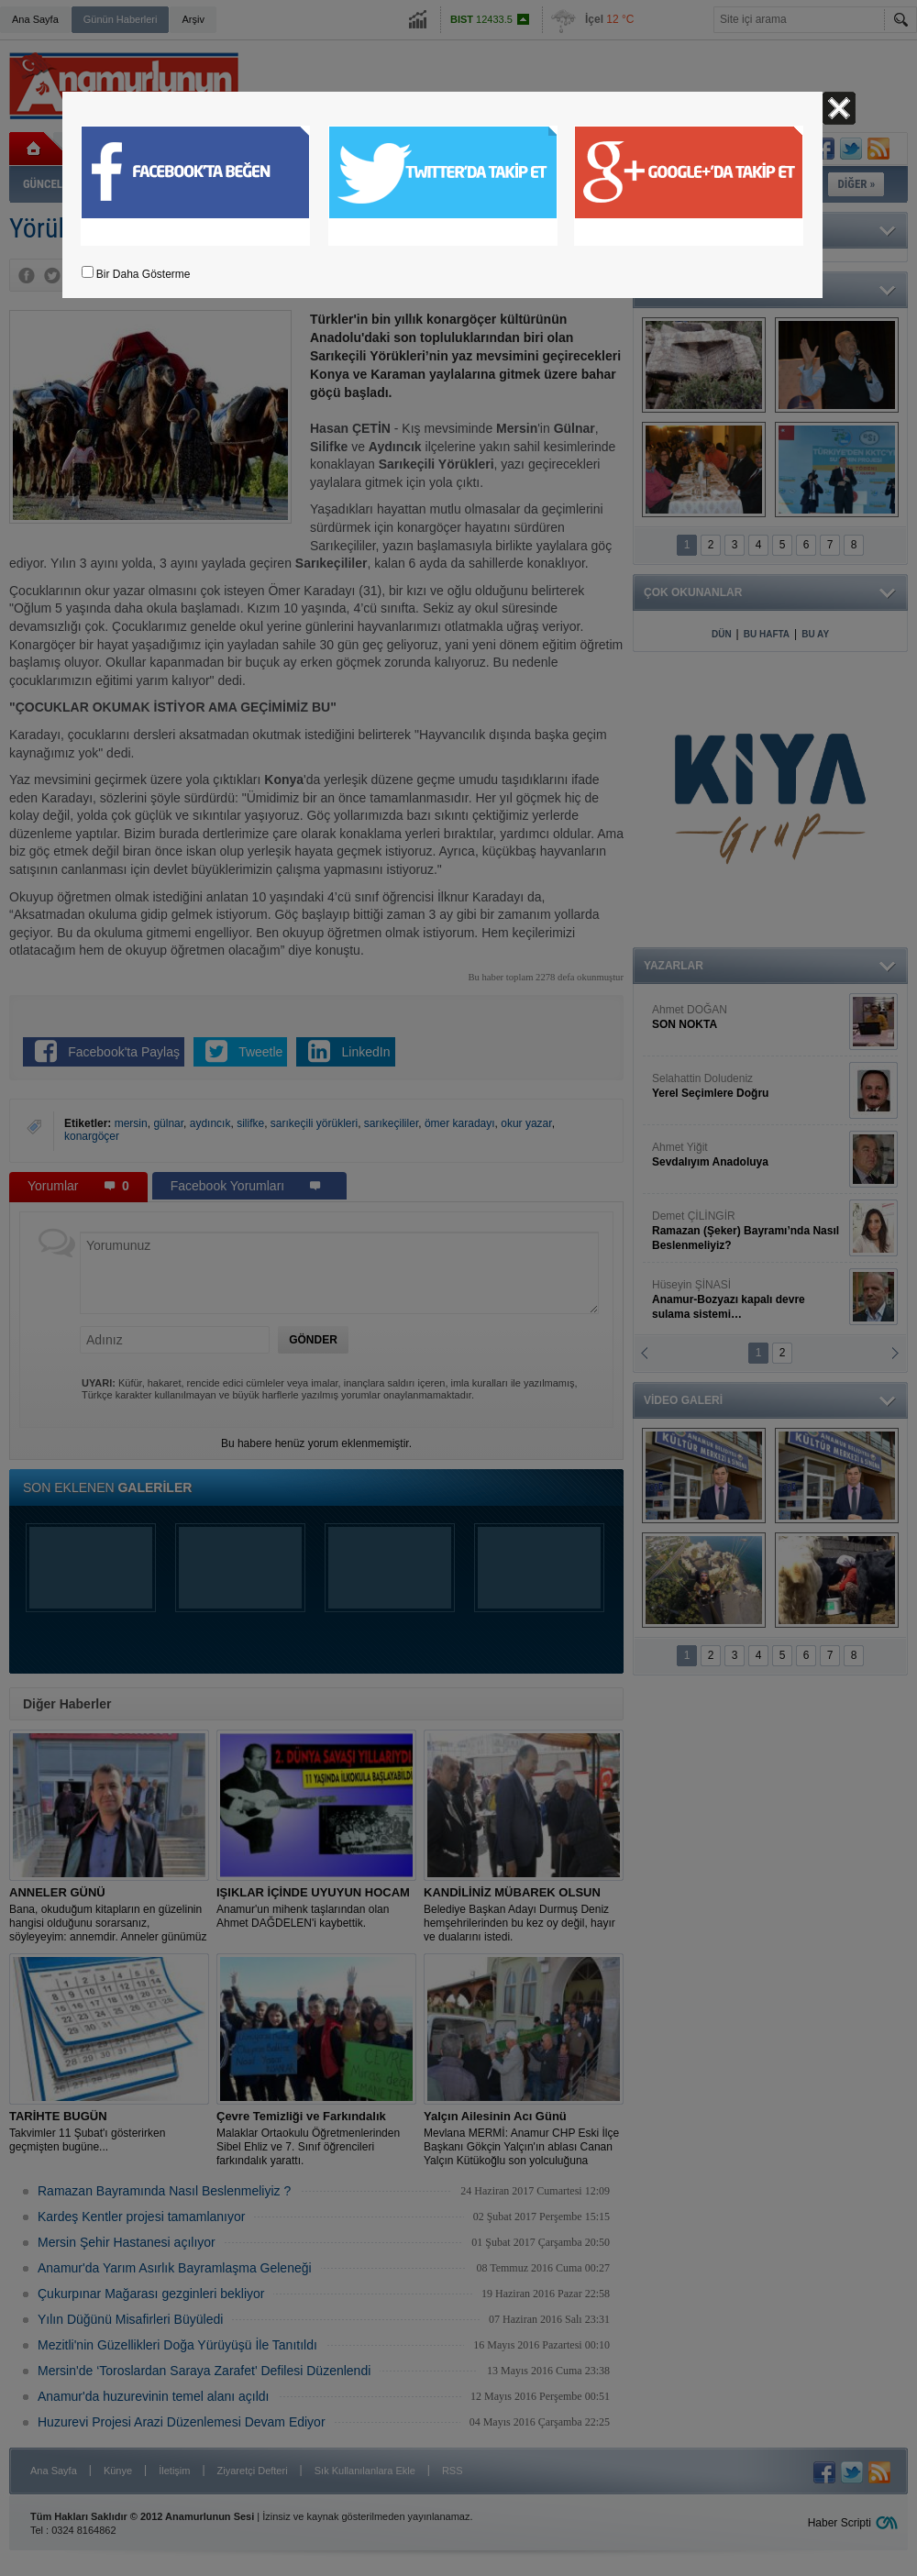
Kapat (839, 108)
